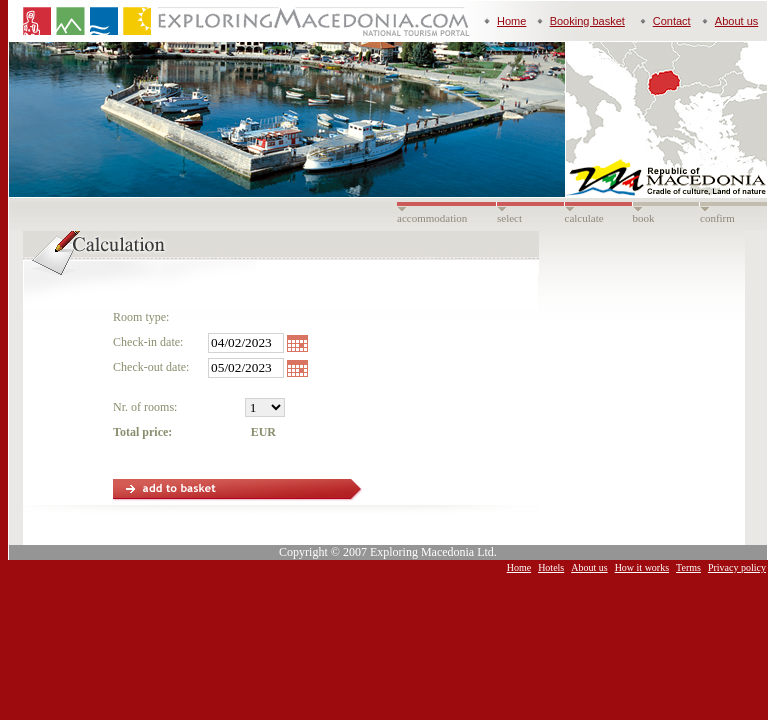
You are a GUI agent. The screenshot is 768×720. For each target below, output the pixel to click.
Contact (672, 21)
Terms (688, 567)
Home (511, 21)
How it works (642, 567)
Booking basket (587, 21)
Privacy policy (737, 567)
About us (736, 21)
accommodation (432, 218)
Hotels (551, 567)
